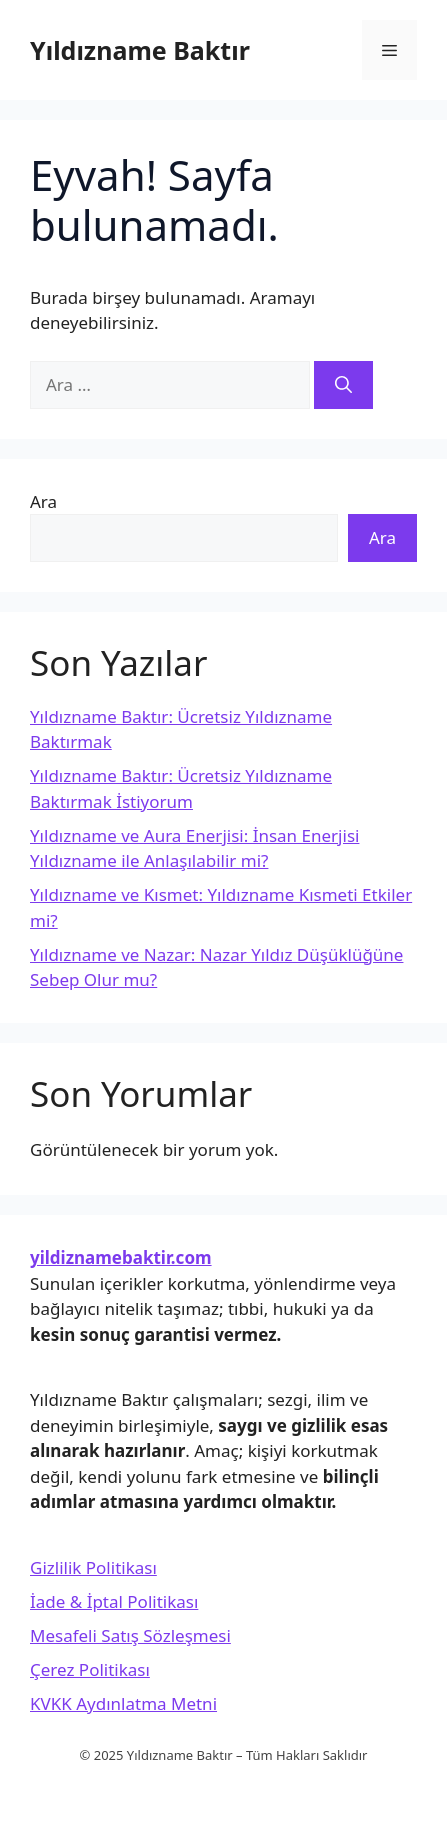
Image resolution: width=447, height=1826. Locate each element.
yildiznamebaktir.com (121, 1257)
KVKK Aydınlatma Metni (123, 1703)
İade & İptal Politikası (114, 1601)
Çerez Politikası (90, 1669)
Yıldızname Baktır (140, 50)
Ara (43, 501)
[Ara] (343, 385)
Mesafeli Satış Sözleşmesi (130, 1635)
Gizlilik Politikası (93, 1567)
